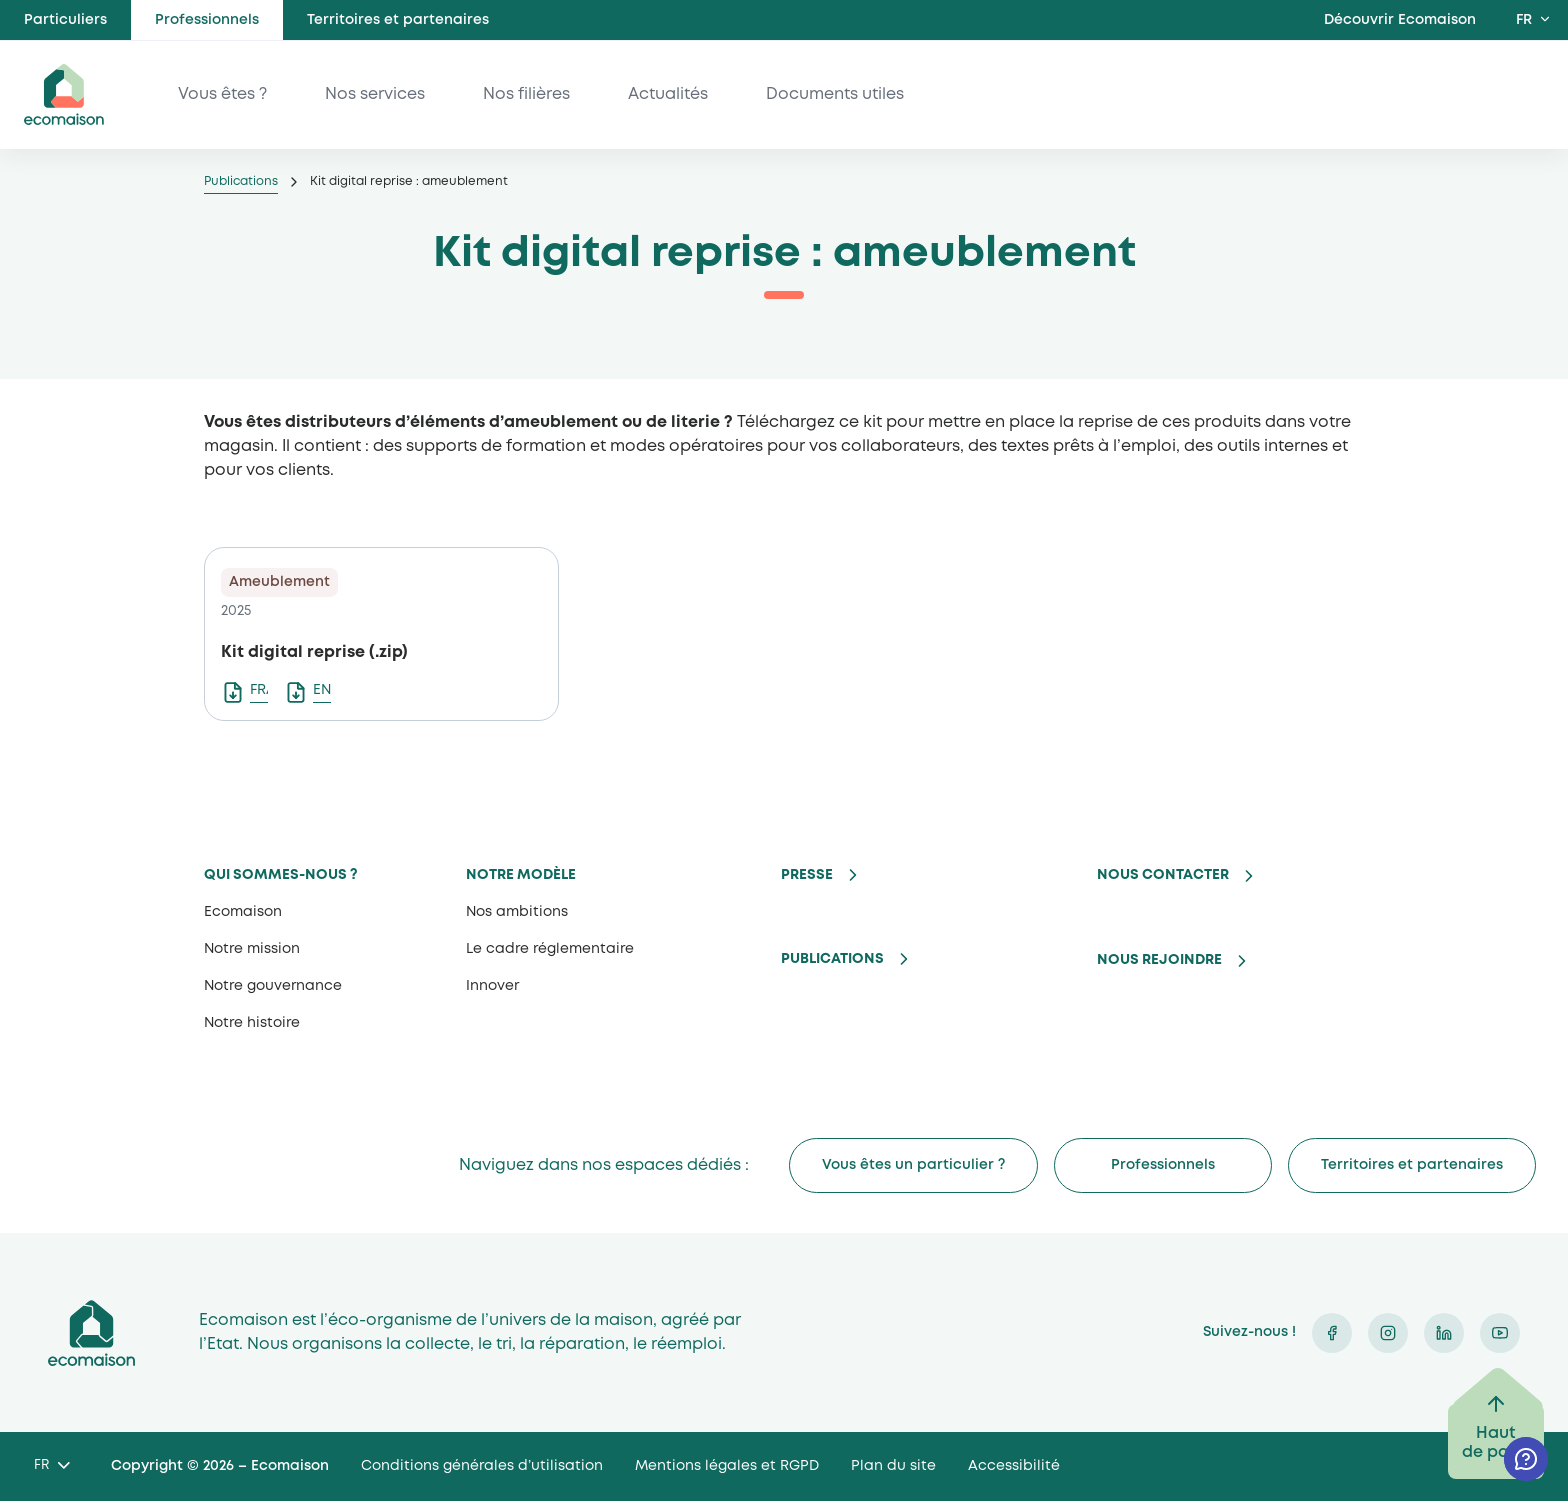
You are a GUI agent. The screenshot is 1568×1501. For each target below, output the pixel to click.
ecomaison (64, 94)
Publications (241, 181)
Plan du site (893, 1466)
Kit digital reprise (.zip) (314, 652)
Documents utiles (835, 94)
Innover (492, 986)
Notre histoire (252, 1023)
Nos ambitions (517, 912)
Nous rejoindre (1159, 960)
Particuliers (65, 20)
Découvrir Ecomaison (1400, 20)
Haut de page (1496, 1443)
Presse (807, 875)
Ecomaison (243, 912)
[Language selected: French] (51, 1466)
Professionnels (207, 20)
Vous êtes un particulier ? (913, 1165)
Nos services (375, 94)
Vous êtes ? (222, 94)
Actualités (668, 94)
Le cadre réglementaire (550, 949)
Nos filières (526, 94)
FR (1524, 20)
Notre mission (252, 949)
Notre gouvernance (273, 986)
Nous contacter (1163, 875)
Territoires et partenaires (398, 20)
